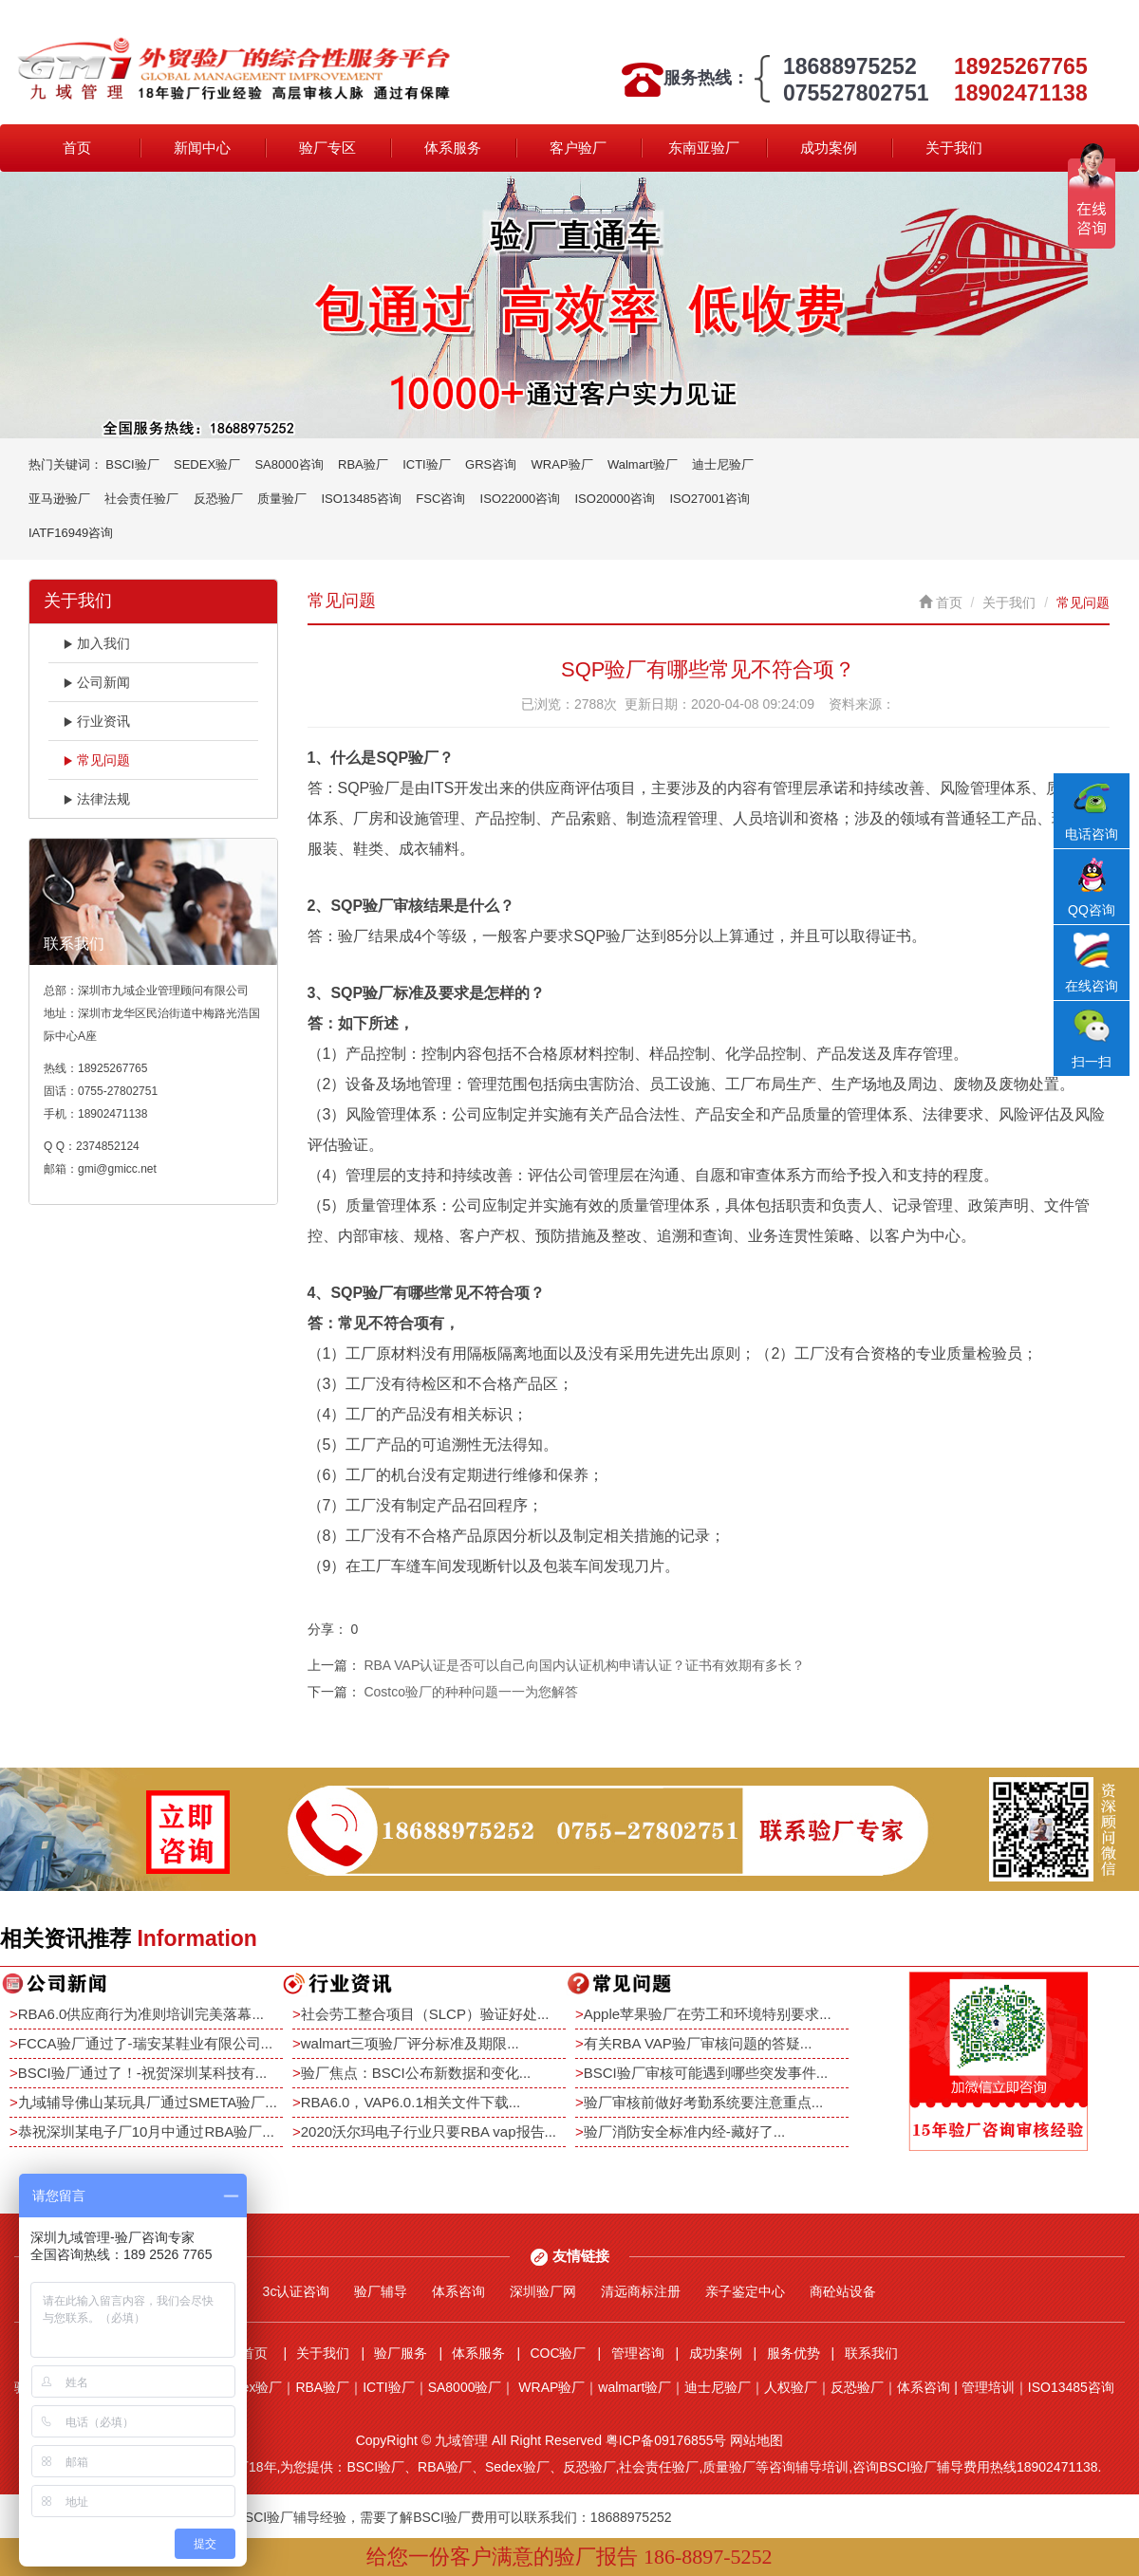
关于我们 (953, 147)
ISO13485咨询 (361, 498)
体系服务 (452, 147)
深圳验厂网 (543, 2291)
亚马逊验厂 (59, 498)
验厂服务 (400, 2353)
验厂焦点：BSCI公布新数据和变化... (416, 2073)
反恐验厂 (218, 498)
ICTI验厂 (426, 464)
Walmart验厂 (642, 464)
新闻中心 (202, 147)
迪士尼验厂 (723, 464)
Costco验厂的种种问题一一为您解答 (471, 1691)
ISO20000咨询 (615, 498)
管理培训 (988, 2387)
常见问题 (96, 760)
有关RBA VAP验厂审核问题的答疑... (698, 2043)
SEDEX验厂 (207, 464)
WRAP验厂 (562, 464)
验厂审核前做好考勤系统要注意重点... (704, 2102)
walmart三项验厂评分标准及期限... (410, 2043)
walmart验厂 (634, 2387)
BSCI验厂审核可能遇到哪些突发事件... (706, 2073)
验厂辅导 (380, 2291)
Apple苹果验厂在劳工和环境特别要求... (707, 2014)
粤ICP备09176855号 (666, 2440)
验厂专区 (327, 147)
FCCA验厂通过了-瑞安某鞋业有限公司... (145, 2043)
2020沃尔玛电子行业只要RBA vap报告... (428, 2131)
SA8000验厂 (465, 2387)
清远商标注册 (641, 2291)
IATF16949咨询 (70, 533)
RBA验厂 (363, 464)
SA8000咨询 (288, 464)
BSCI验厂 (132, 464)
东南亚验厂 (703, 147)
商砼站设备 (843, 2291)
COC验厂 (558, 2353)
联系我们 (871, 2353)
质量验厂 (282, 498)
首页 (77, 147)
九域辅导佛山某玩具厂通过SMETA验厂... (147, 2102)
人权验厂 (790, 2387)
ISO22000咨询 (520, 498)
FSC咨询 (440, 498)
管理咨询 (637, 2353)
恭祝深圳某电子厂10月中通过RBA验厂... (146, 2131)
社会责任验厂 (141, 498)
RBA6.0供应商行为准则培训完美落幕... (141, 2014)
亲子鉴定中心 (745, 2291)
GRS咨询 (490, 464)
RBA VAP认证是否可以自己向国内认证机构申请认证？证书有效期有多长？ (584, 1665)
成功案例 (828, 147)
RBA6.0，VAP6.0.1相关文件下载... (410, 2102)
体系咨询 (458, 2291)
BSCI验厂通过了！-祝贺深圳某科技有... (143, 2073)
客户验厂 (578, 147)
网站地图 (756, 2440)
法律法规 (96, 798)
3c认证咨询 (296, 2291)
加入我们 (96, 643)
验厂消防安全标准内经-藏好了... (685, 2131)
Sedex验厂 (250, 2387)
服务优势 (793, 2353)
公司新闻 (96, 682)
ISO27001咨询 (709, 498)
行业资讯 (96, 721)
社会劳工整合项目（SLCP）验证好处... (425, 2014)
